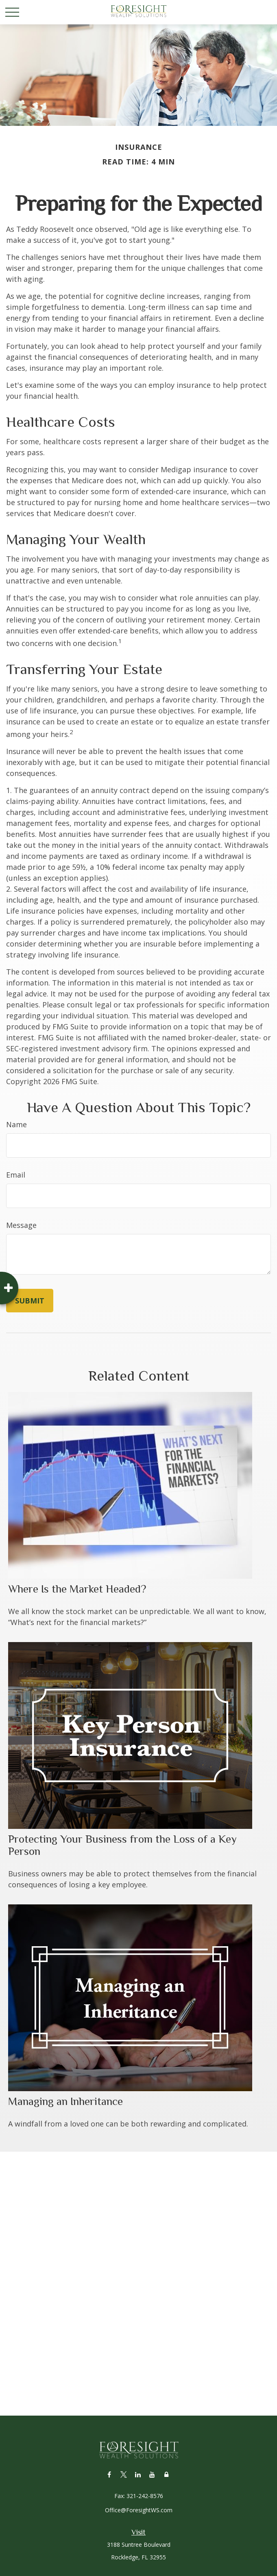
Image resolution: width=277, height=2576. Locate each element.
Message (21, 1225)
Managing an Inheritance (65, 2101)
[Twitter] (123, 2474)
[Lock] (166, 2474)
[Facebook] (109, 2474)
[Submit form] (29, 1300)
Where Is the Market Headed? (77, 1589)
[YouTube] (151, 2474)
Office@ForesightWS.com (138, 2510)
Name (16, 1124)
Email (15, 1175)
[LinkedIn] (137, 2474)
